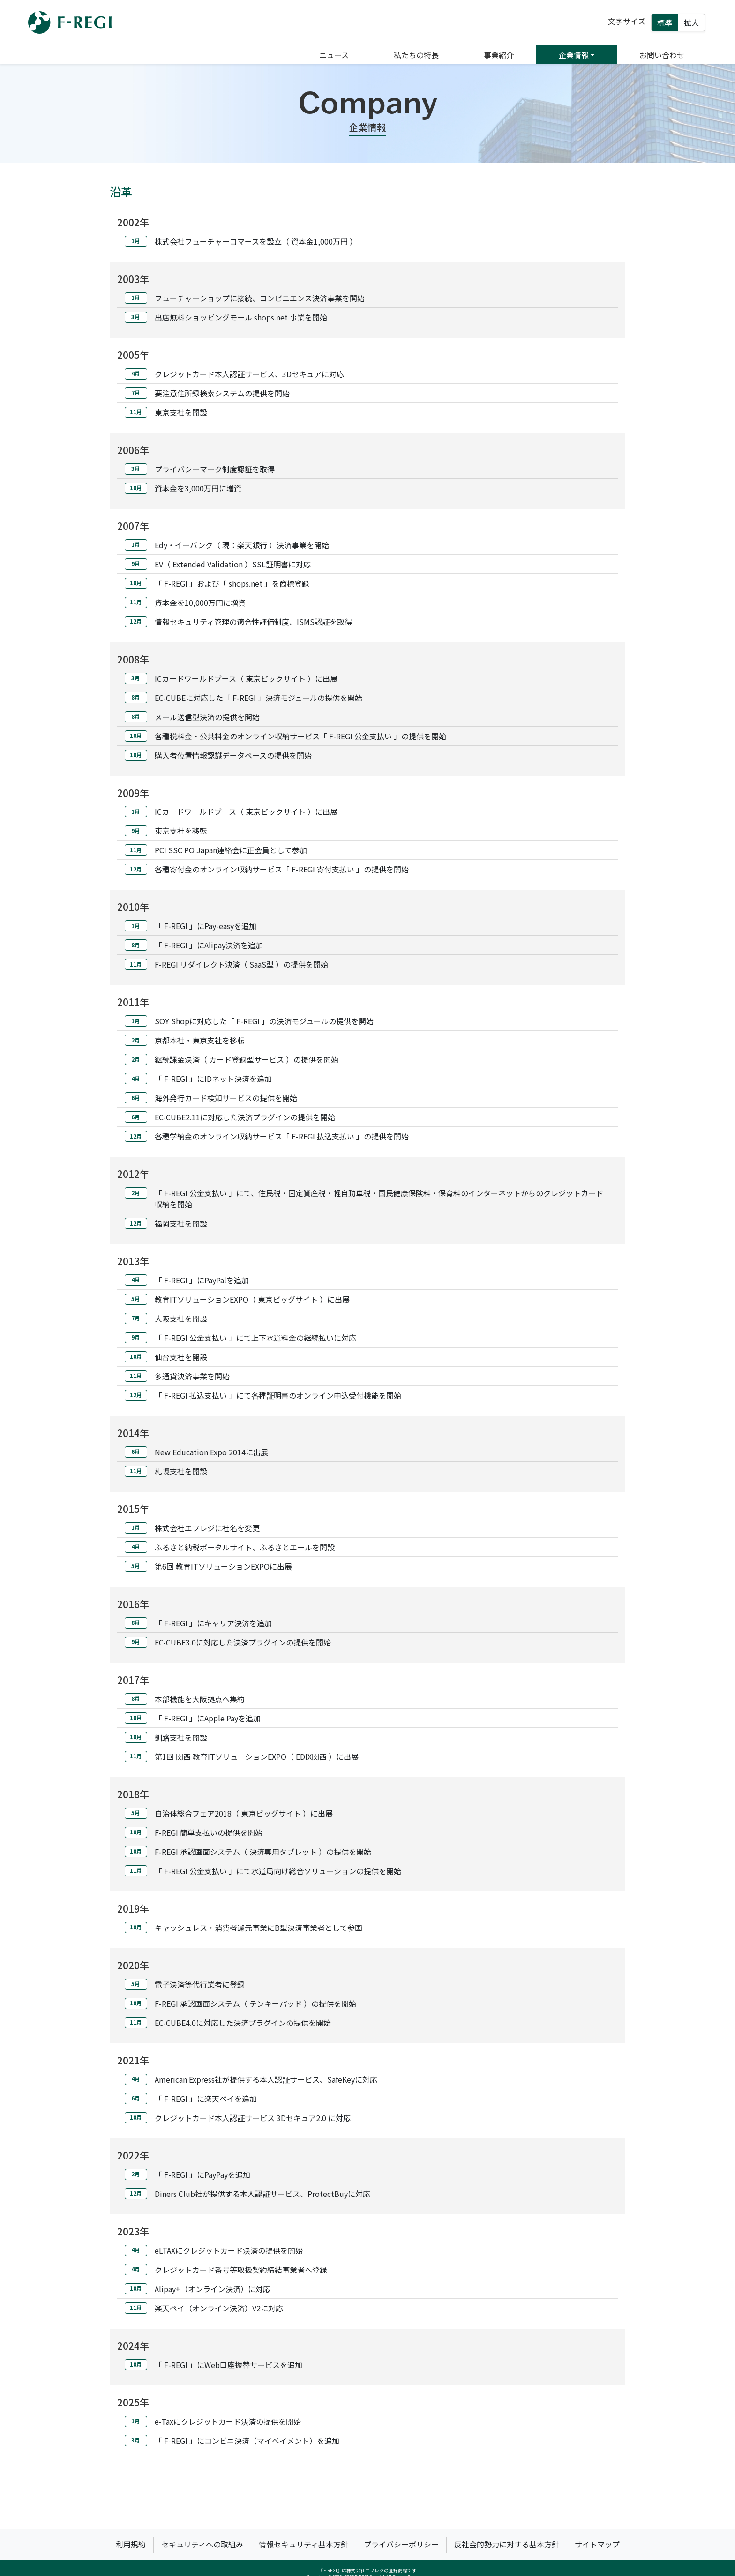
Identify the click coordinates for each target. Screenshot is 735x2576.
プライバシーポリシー (401, 2544)
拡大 (691, 22)
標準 (664, 22)
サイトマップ (597, 2544)
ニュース (334, 54)
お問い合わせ (661, 54)
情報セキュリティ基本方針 (303, 2544)
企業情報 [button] (574, 54)
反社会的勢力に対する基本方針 (506, 2544)
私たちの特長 (416, 54)
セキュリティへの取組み (202, 2544)
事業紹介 (499, 54)
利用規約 (131, 2544)
